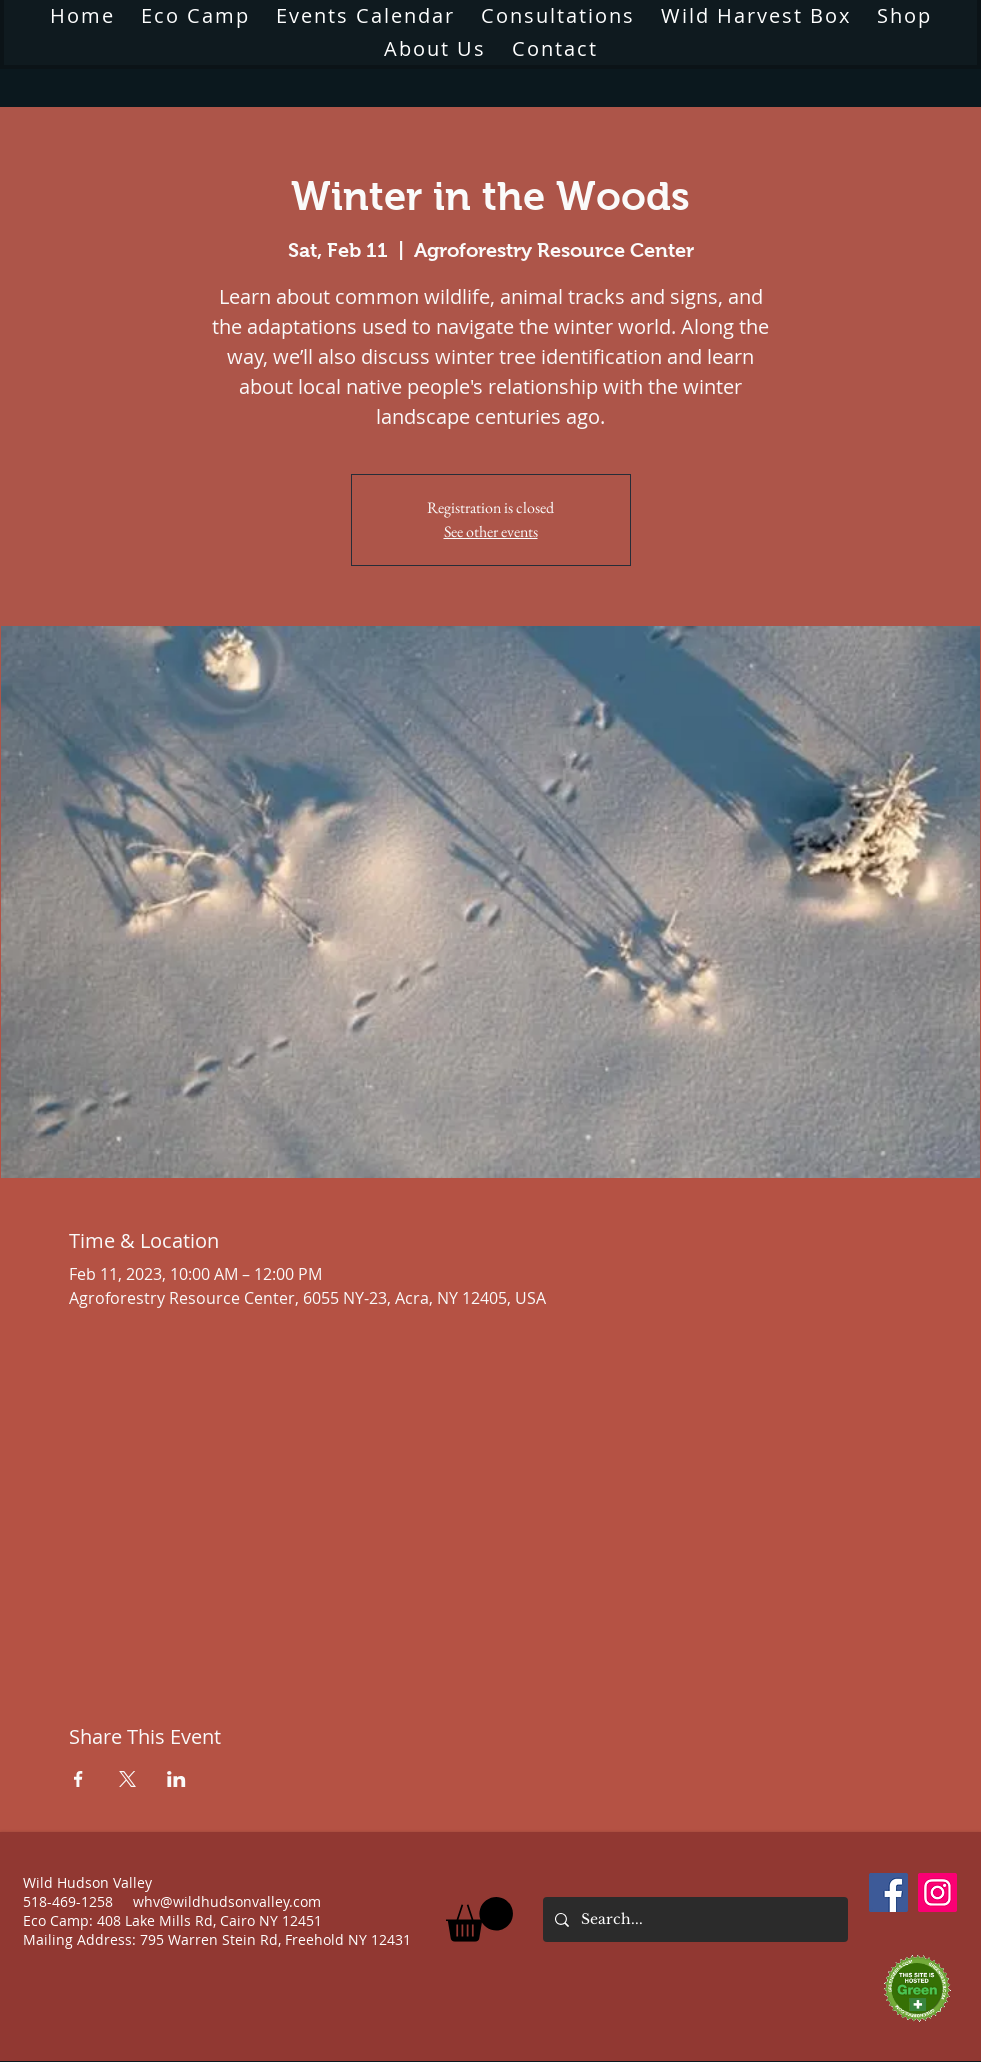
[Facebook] (888, 1892)
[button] (435, 48)
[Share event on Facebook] (78, 1779)
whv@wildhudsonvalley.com (227, 1901)
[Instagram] (937, 1892)
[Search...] (693, 1919)
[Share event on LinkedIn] (176, 1779)
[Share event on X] (127, 1779)
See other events (491, 531)
